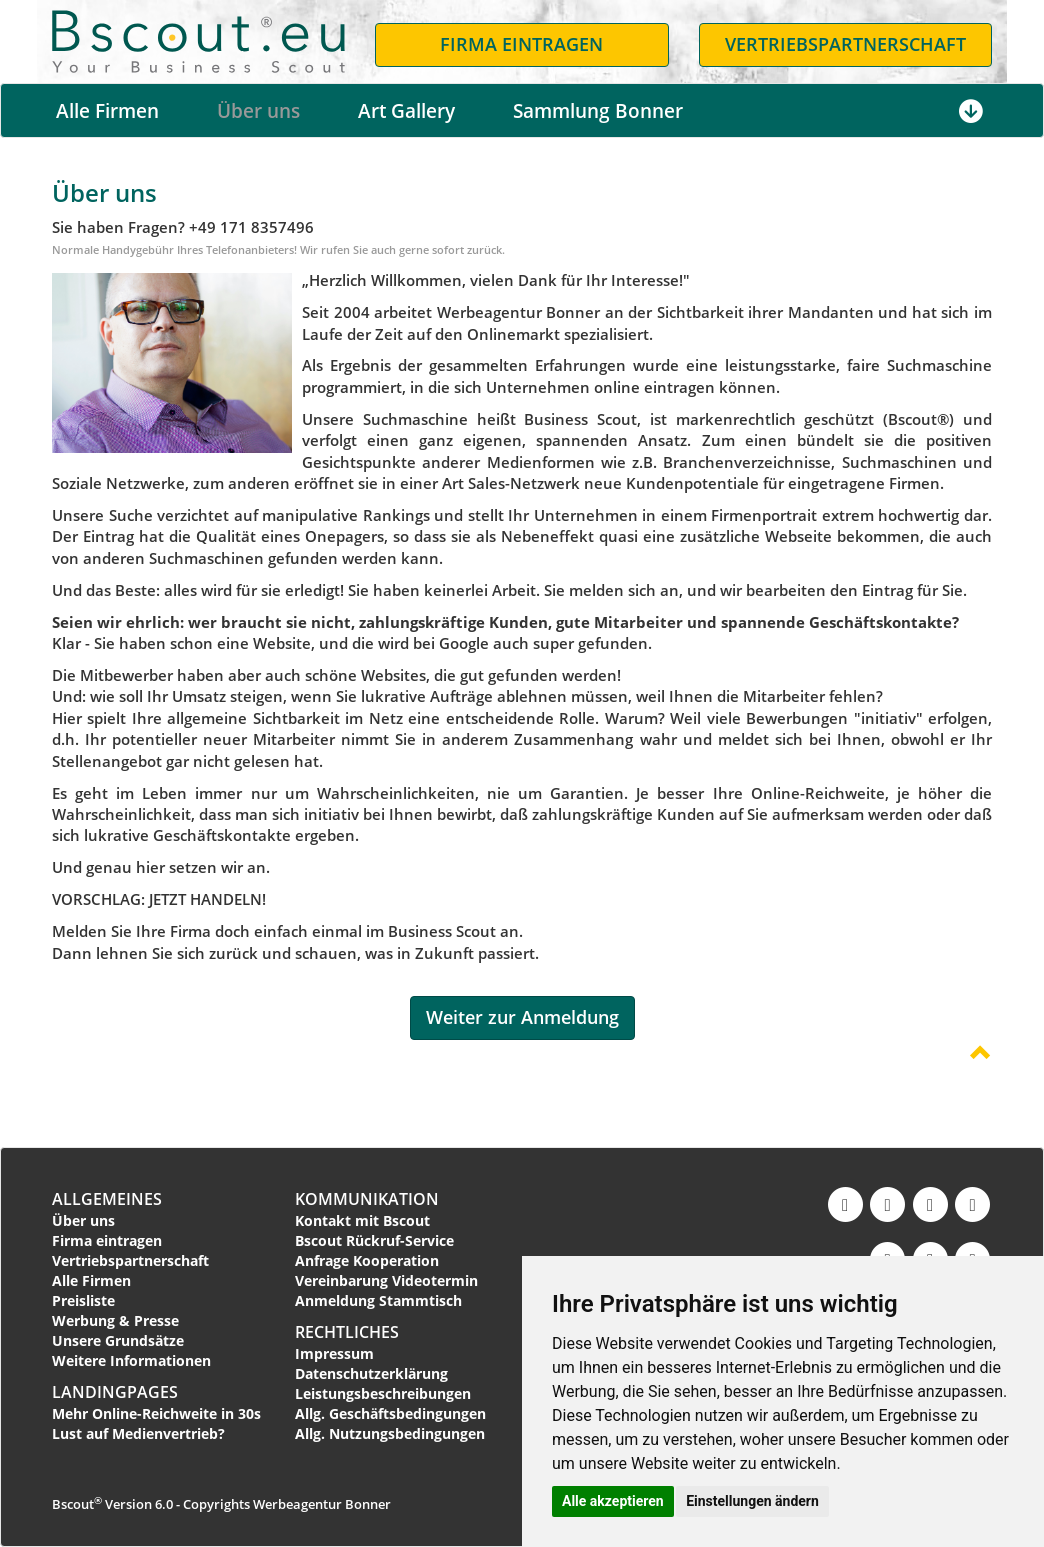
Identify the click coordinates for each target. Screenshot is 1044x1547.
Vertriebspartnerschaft (130, 1260)
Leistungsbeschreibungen (383, 1393)
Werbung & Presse (115, 1320)
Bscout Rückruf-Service (374, 1240)
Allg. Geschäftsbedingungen (390, 1413)
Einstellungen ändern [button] (752, 1501)
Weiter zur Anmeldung (522, 1017)
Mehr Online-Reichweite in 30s (156, 1413)
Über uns (258, 111)
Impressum (334, 1353)
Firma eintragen (107, 1240)
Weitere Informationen (131, 1360)
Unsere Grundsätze (118, 1340)
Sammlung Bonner (598, 111)
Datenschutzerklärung (371, 1373)
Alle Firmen (107, 111)
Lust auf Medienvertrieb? (138, 1433)
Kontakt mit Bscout (362, 1220)
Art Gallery (406, 111)
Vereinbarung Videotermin (386, 1280)
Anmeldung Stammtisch (378, 1300)
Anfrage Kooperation (367, 1260)
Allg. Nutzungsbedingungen (390, 1433)
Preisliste (83, 1300)
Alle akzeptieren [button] (613, 1501)
